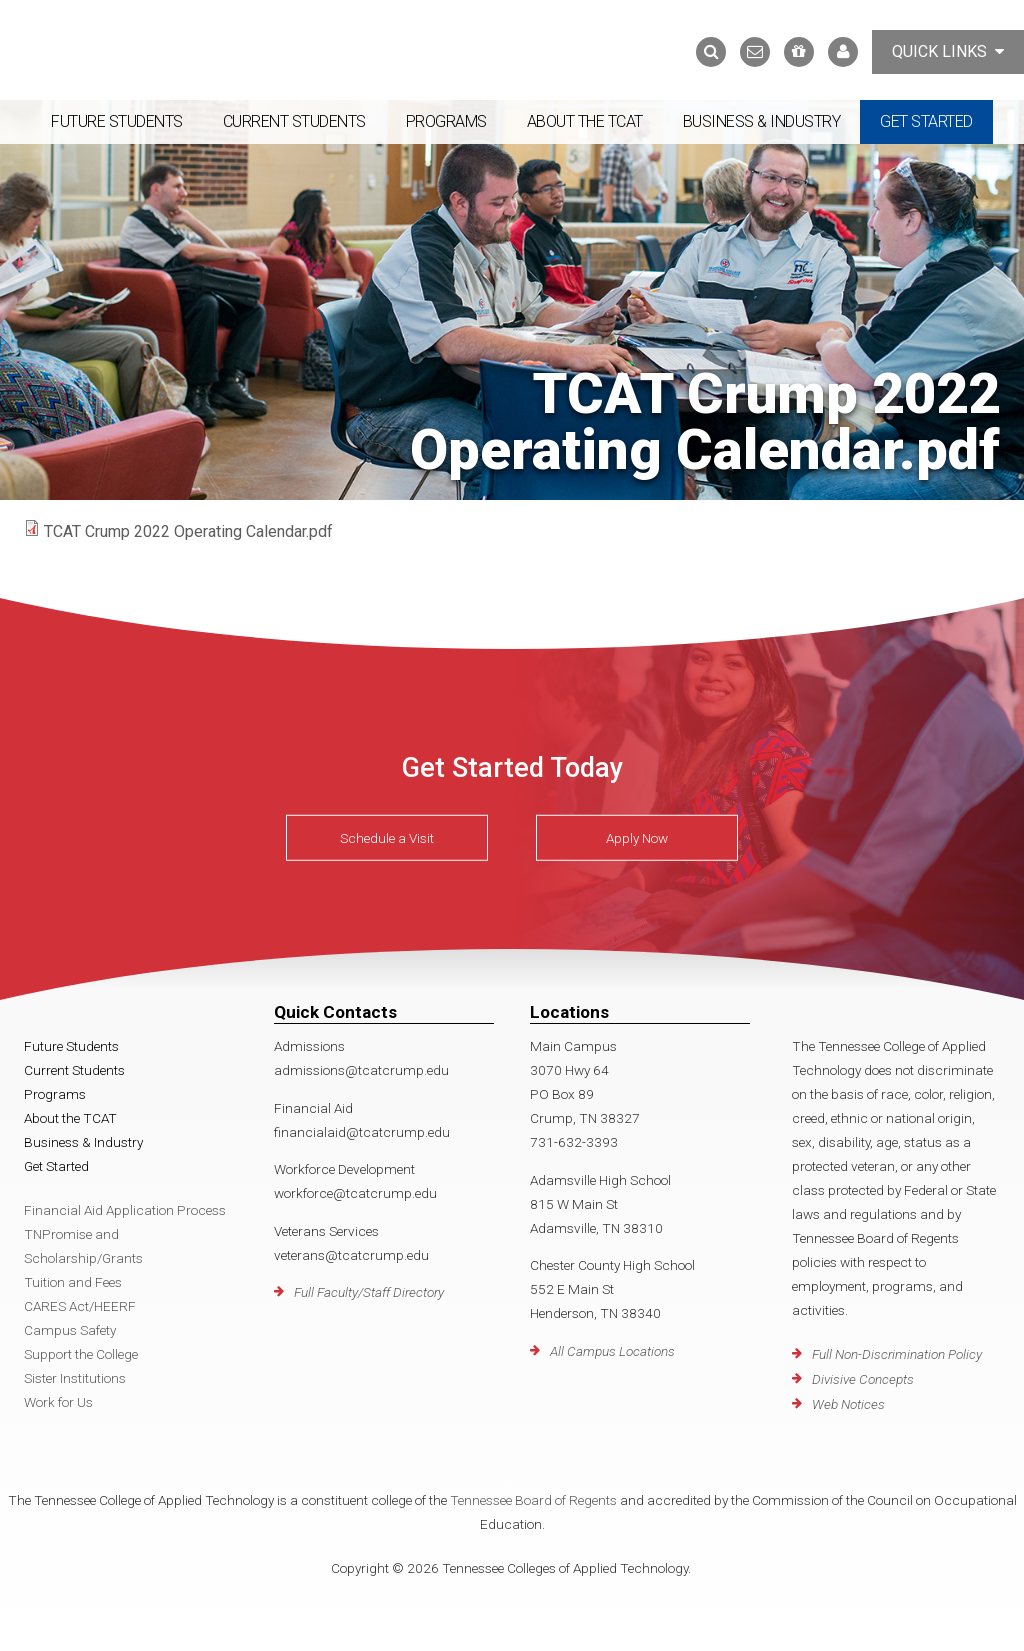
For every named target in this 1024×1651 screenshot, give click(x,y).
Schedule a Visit (387, 838)
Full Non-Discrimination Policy (897, 1354)
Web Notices (848, 1404)
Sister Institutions (75, 1378)
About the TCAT (585, 121)
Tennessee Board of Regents (533, 1500)
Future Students (117, 121)
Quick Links (948, 51)
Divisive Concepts (863, 1379)
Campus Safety (70, 1330)
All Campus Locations (612, 1351)
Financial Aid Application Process (125, 1210)
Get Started (926, 121)
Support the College (81, 1354)
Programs (446, 121)
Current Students (294, 121)
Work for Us (58, 1402)
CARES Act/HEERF (80, 1306)
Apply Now (637, 838)
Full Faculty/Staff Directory (369, 1292)
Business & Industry (762, 121)
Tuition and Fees (73, 1282)
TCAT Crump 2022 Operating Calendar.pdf (188, 531)
